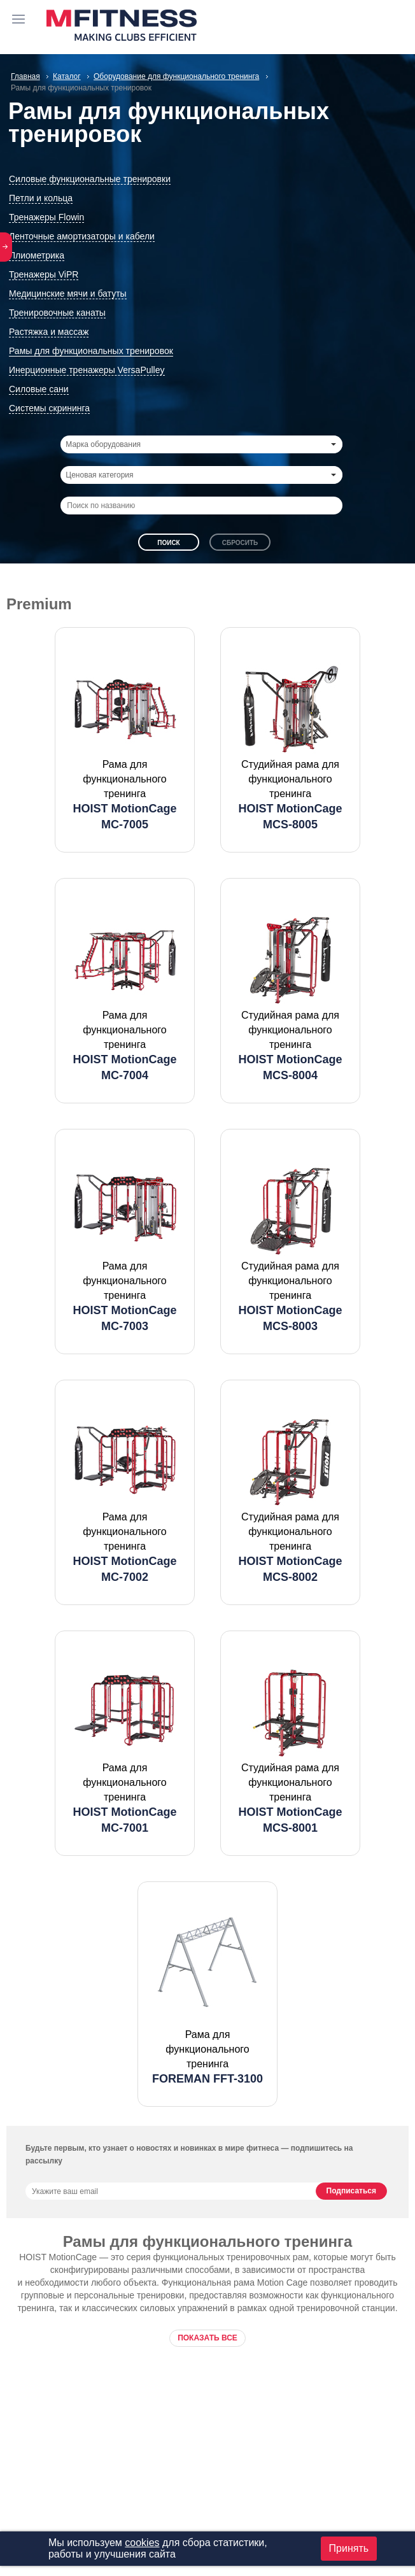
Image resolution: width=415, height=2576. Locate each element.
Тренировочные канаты (57, 313)
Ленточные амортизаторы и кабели (82, 236)
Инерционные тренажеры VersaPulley (87, 370)
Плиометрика (36, 255)
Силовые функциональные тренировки (90, 179)
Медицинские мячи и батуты (68, 293)
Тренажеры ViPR (43, 274)
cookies (142, 2542)
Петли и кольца (41, 198)
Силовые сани (39, 389)
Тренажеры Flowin (46, 217)
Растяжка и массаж (48, 332)
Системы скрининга (49, 408)
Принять (349, 2548)
